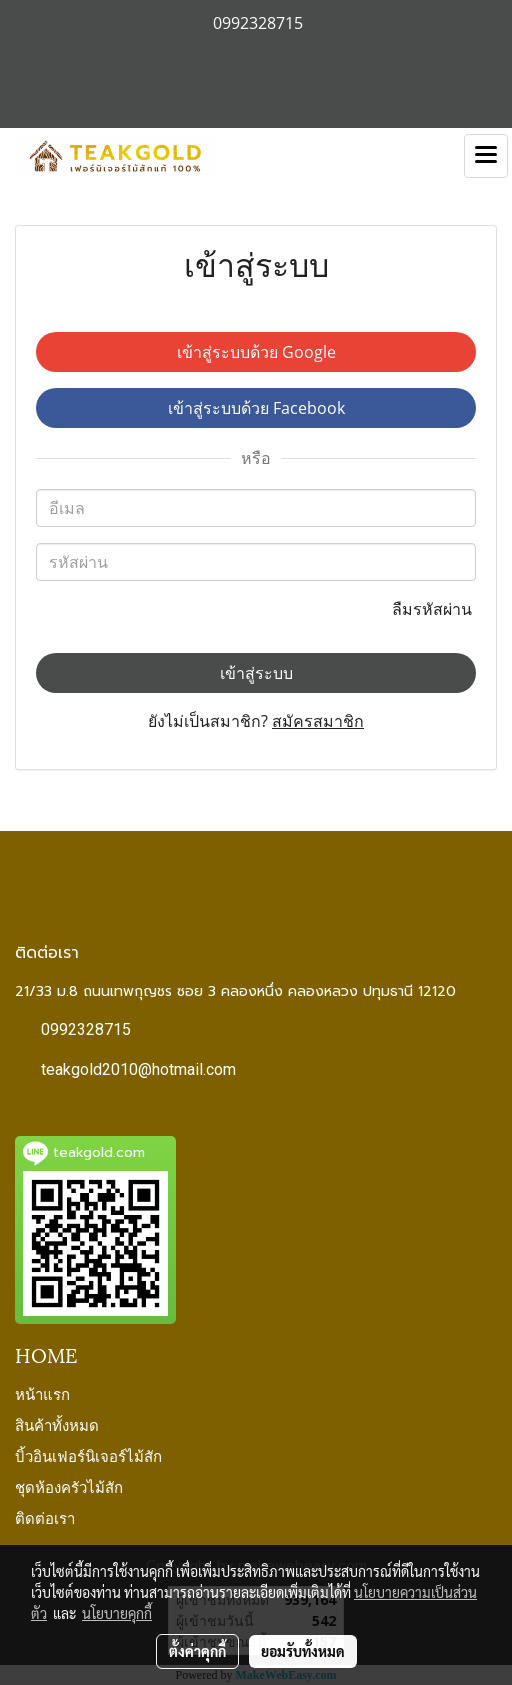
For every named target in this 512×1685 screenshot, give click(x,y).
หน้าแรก (42, 1393)
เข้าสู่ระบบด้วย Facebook (256, 408)
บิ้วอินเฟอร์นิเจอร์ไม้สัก (88, 1455)
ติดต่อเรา (45, 1517)
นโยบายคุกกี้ (117, 1613)
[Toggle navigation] (486, 156)
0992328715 (86, 1029)
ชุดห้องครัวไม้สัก (69, 1486)
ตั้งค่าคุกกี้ (197, 1651)
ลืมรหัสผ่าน (434, 609)
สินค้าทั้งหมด (57, 1424)
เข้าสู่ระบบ (256, 673)
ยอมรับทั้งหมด (303, 1651)
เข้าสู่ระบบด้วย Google (256, 352)
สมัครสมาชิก (318, 721)
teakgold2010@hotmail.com (138, 1069)
